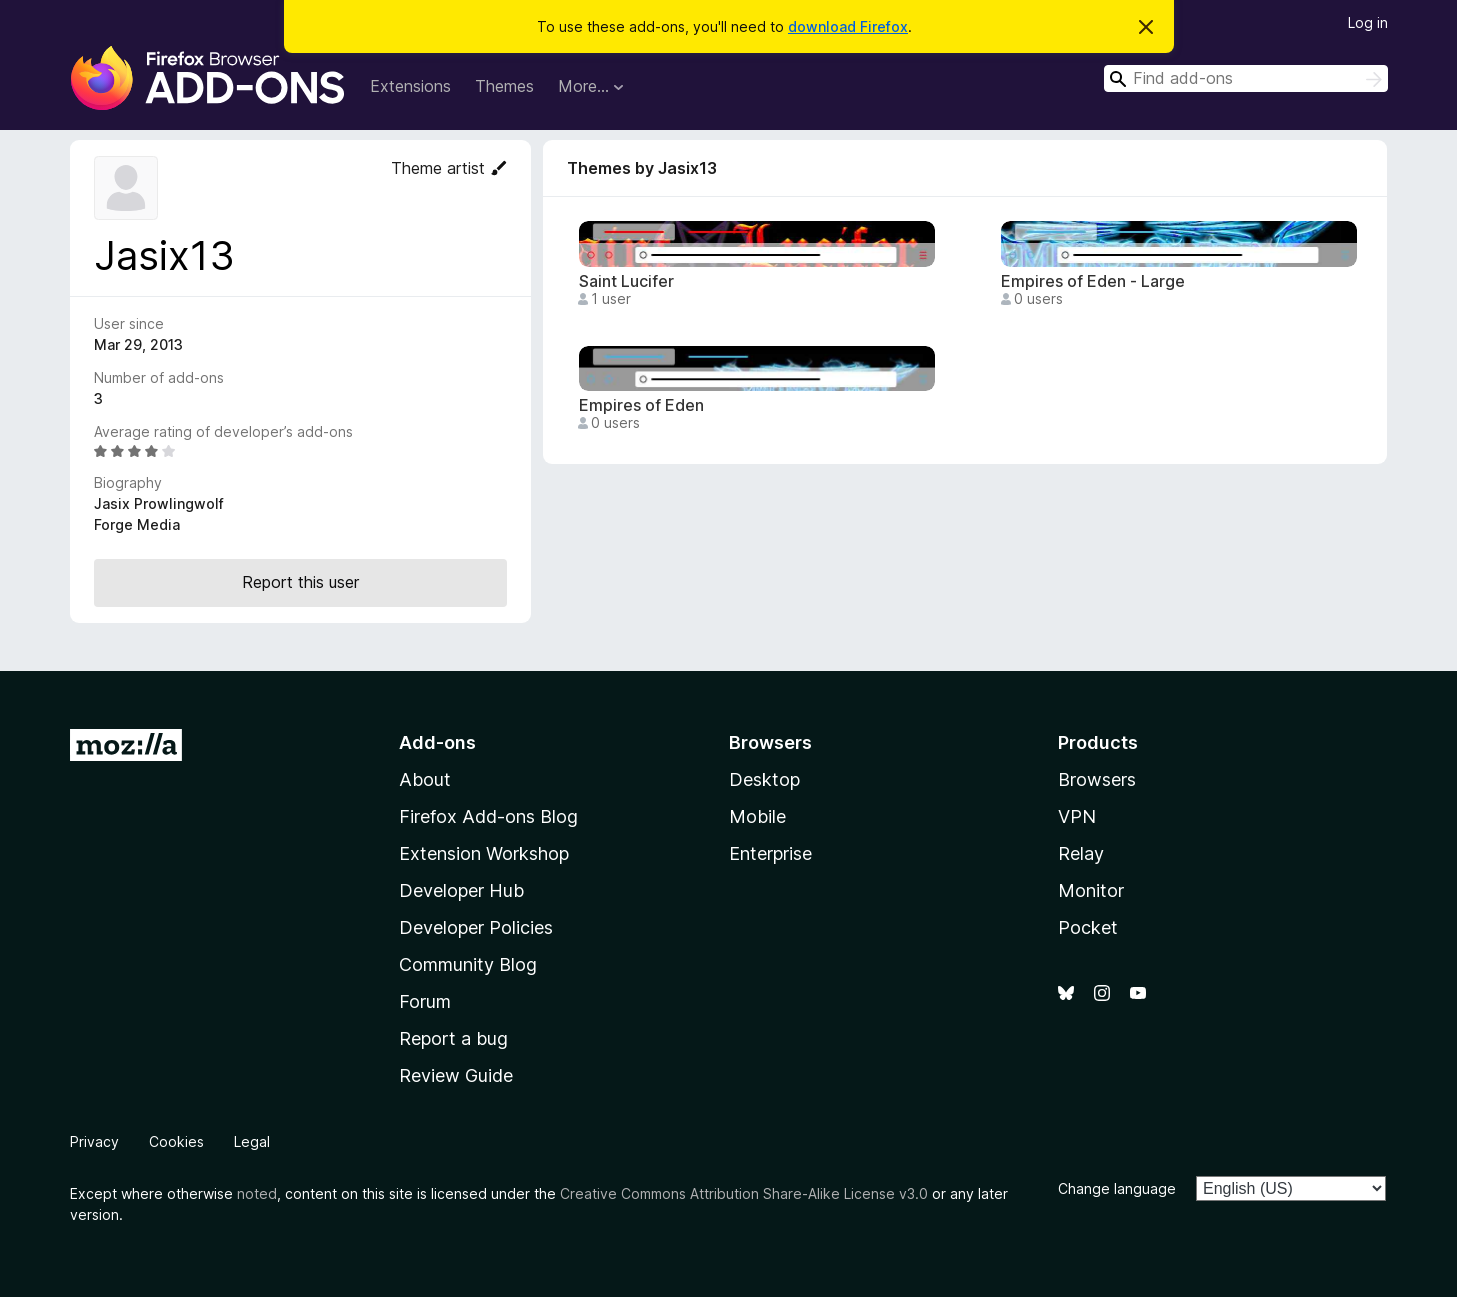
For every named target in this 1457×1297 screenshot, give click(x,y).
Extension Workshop (484, 853)
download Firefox (848, 26)
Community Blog (468, 964)
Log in (1368, 22)
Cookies (176, 1141)
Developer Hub (461, 890)
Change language (1117, 1188)
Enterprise (770, 853)
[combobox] (1246, 78)
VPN (1077, 816)
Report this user (300, 582)
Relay (1081, 853)
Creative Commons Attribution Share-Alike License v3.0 (744, 1193)
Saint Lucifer (626, 281)
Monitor (1091, 890)
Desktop (764, 779)
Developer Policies (476, 927)
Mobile (757, 816)
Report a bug (453, 1038)
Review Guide (456, 1075)
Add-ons (437, 742)
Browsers (1097, 779)
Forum (425, 1001)
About (425, 779)
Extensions (410, 86)
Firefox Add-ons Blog (488, 816)
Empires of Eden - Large (1093, 281)
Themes (504, 86)
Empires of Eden (641, 405)
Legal (252, 1141)
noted (257, 1193)
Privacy (94, 1141)
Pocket (1088, 927)
